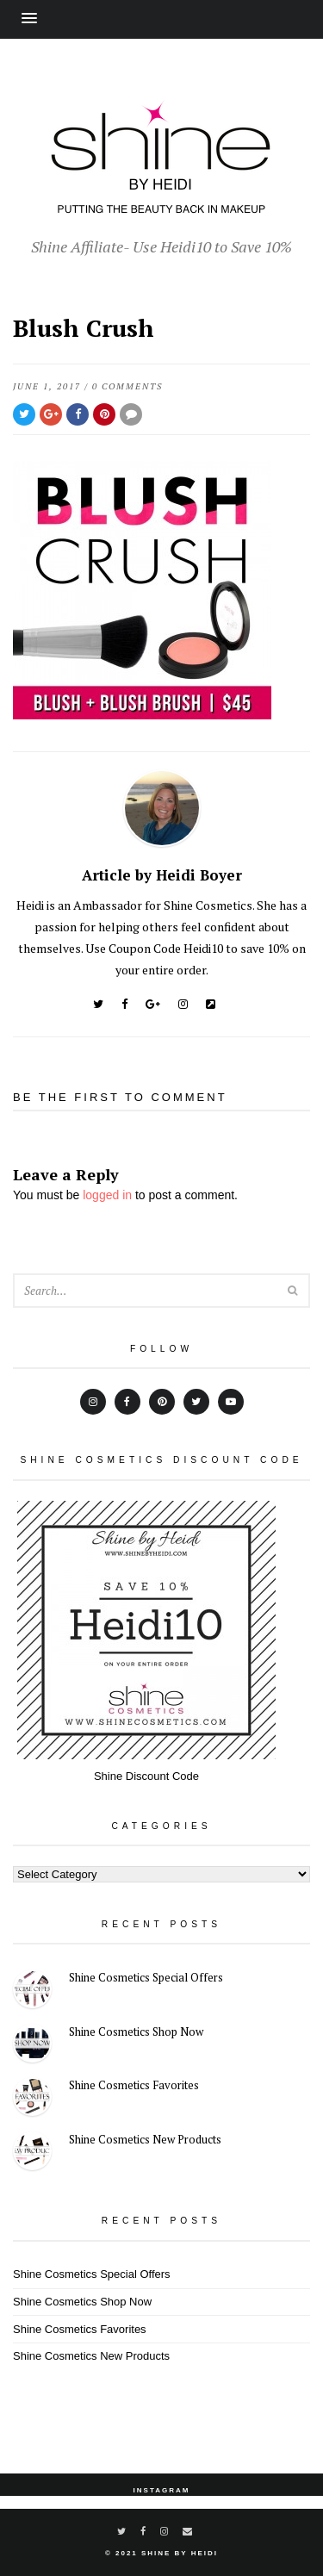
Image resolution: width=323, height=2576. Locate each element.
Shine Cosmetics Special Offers (146, 1977)
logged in (107, 1195)
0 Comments (127, 386)
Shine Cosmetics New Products (145, 2139)
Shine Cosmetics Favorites (134, 2085)
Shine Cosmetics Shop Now (136, 2031)
